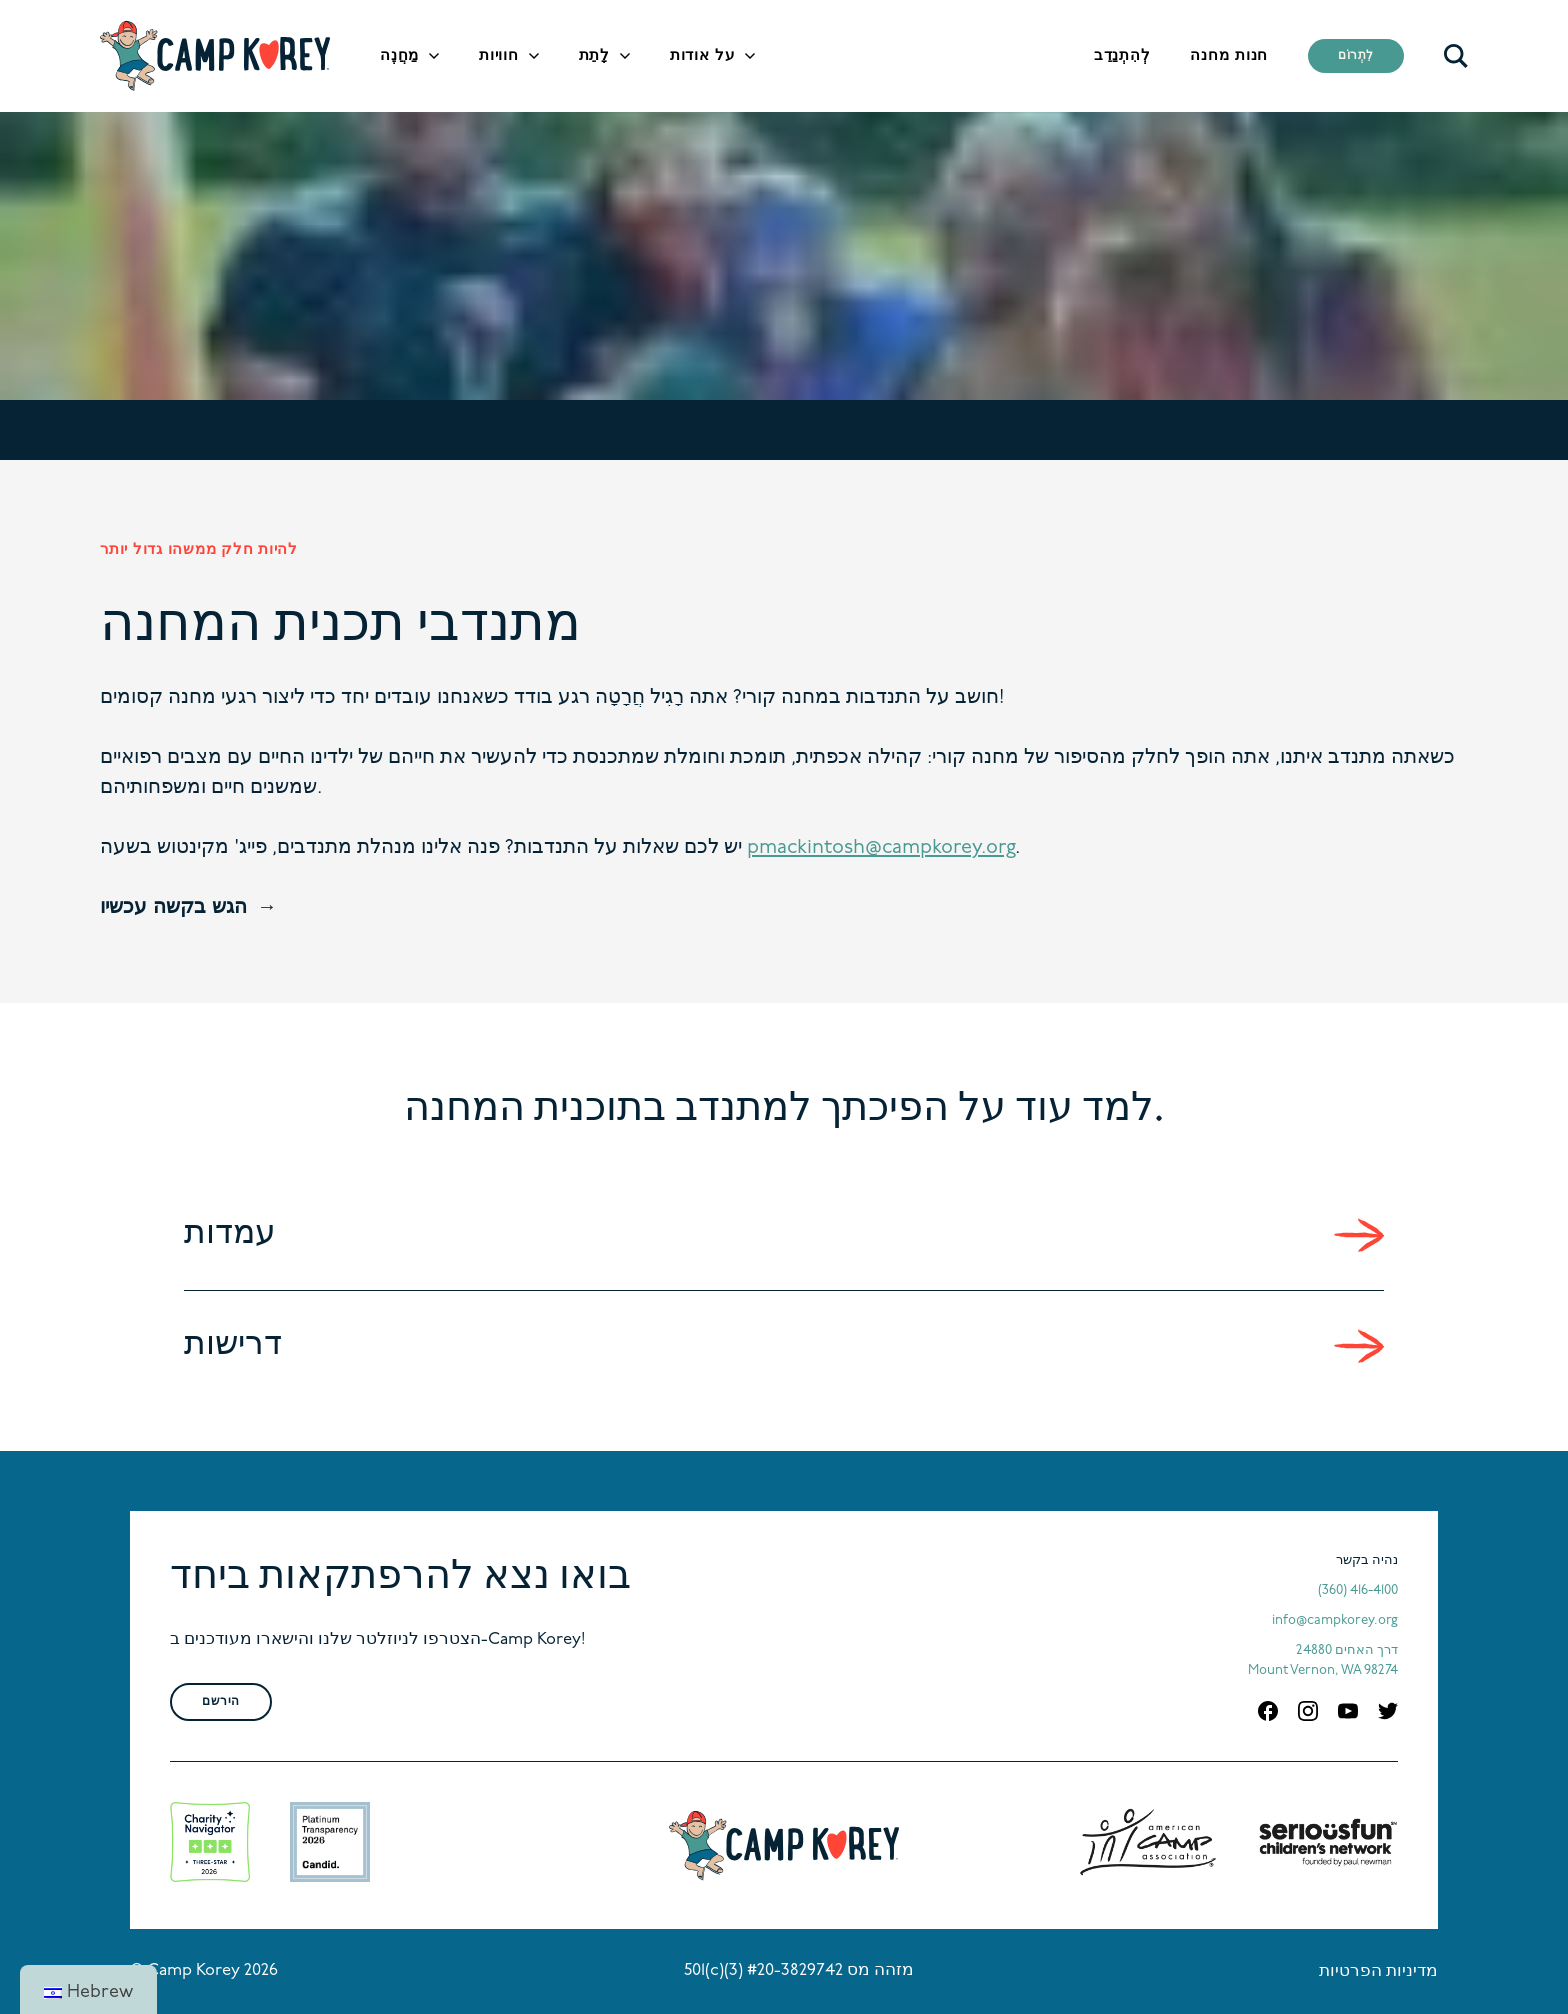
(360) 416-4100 (1358, 1590)
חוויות (499, 56)
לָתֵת (594, 56)
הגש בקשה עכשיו (173, 908)
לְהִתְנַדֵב (1122, 56)
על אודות (702, 56)
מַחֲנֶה (399, 56)
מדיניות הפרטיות (1378, 1972)
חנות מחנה (1229, 56)
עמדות (230, 1234)
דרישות (233, 1345)
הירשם (221, 1702)
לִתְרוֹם (1356, 56)
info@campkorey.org (1335, 1620)
